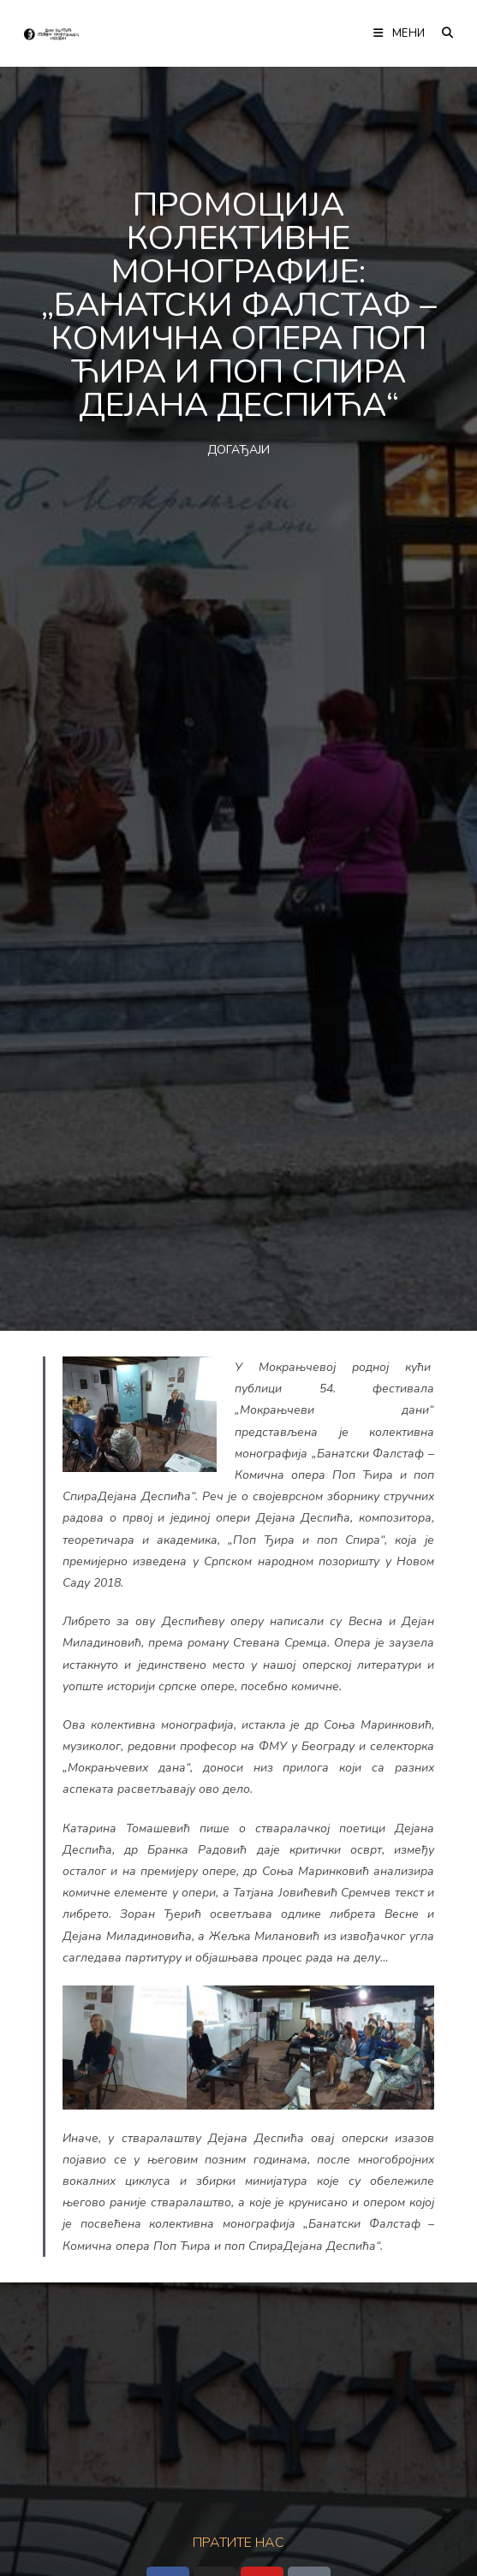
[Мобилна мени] (400, 33)
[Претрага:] (441, 33)
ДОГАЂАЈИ (238, 450)
